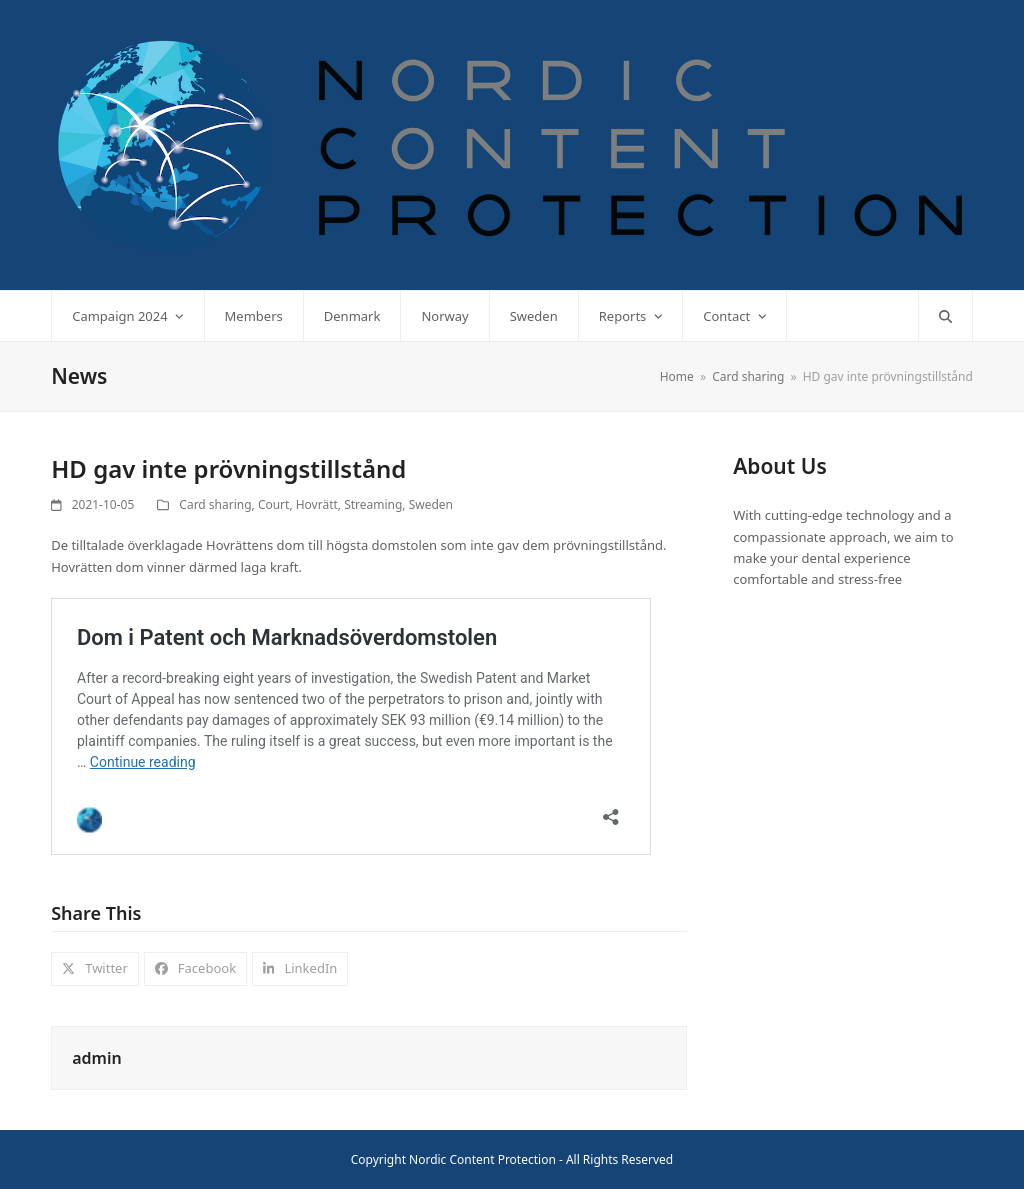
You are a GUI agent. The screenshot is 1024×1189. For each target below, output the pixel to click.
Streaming (373, 504)
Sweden (431, 504)
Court (274, 504)
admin (96, 1058)
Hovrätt (317, 504)
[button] (945, 316)
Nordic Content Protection (482, 1159)
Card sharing (215, 504)
